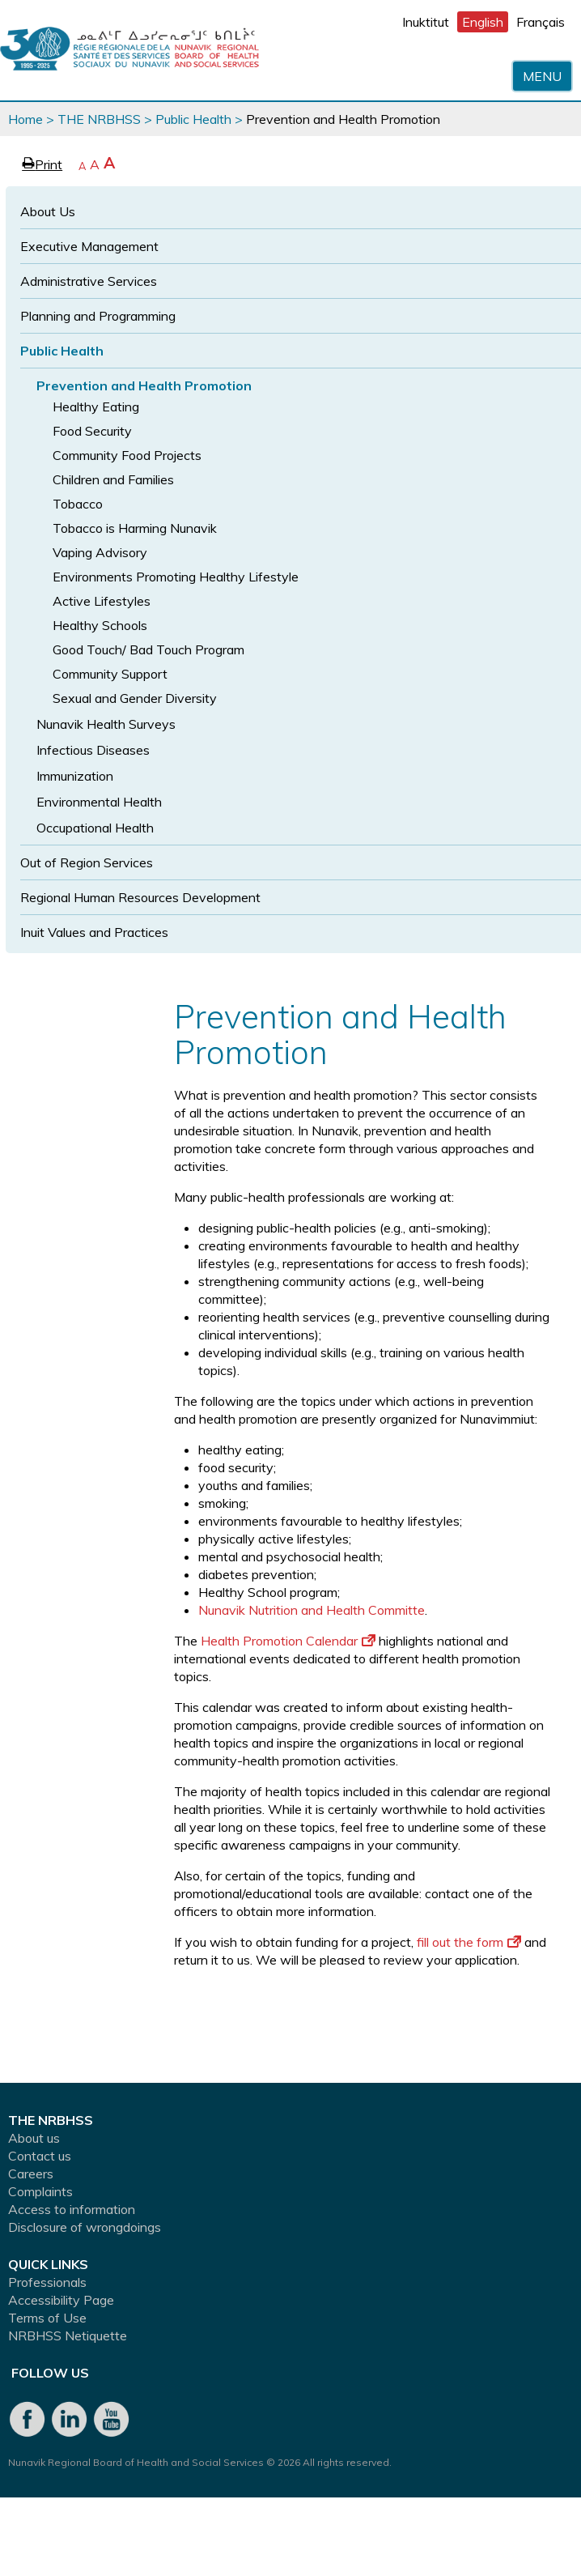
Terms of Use (47, 2318)
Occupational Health (95, 828)
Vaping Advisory (100, 552)
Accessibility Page (61, 2300)
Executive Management (89, 246)
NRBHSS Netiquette (67, 2335)
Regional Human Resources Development (140, 897)
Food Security (92, 431)
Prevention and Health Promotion (144, 385)
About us (34, 2138)
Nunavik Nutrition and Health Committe (311, 1610)
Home (25, 119)
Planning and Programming (98, 316)
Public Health (193, 119)
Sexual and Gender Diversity (135, 698)
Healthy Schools (100, 625)
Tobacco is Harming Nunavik (135, 528)
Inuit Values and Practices (94, 932)
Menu (542, 76)
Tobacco (78, 504)
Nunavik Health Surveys (106, 724)
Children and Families (113, 479)
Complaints (40, 2191)
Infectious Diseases (93, 750)
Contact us (39, 2156)
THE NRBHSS (99, 119)
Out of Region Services (86, 862)
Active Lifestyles (102, 601)
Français (540, 22)
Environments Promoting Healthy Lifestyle (176, 576)
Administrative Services (88, 281)
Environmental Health (99, 802)
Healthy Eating (96, 406)
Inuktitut (425, 22)
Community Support (110, 674)
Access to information (71, 2209)
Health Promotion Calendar (288, 1641)
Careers (30, 2173)
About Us (47, 211)
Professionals (47, 2282)
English (482, 22)
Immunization (74, 776)
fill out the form (469, 1942)
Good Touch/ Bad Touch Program (148, 649)
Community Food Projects (127, 455)
